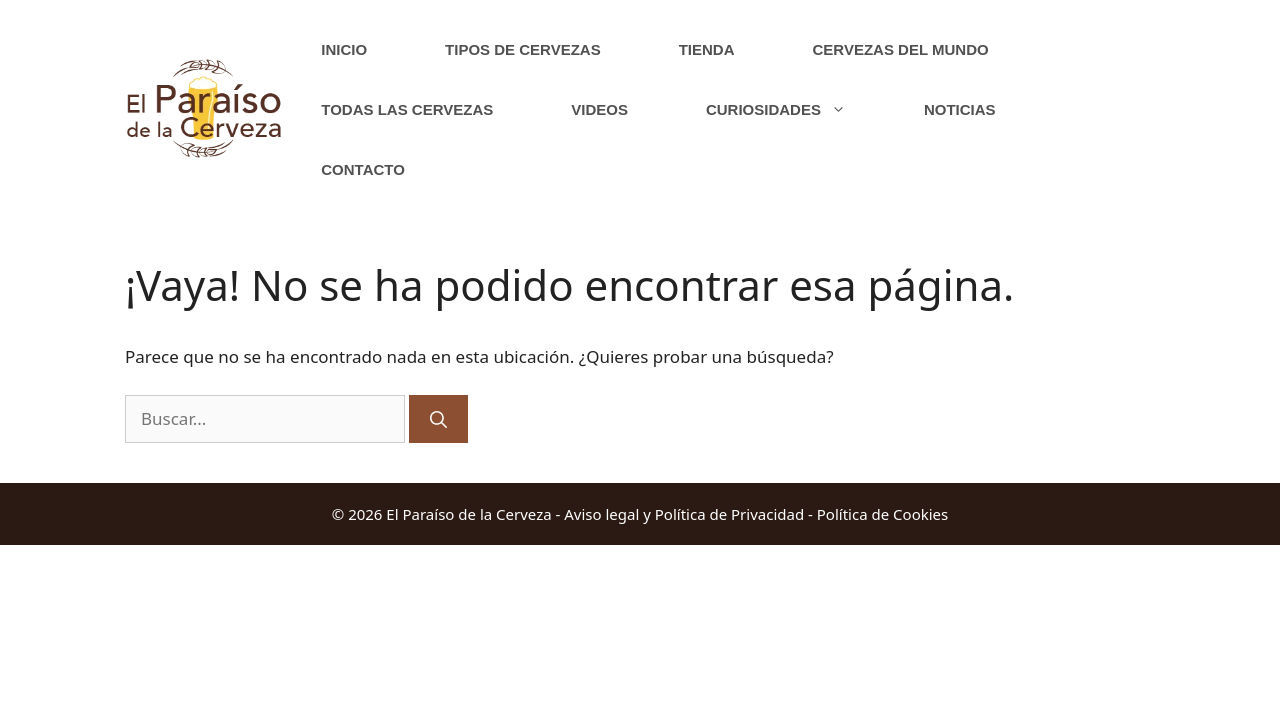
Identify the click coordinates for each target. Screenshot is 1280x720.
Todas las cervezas (407, 109)
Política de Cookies (882, 514)
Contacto (363, 169)
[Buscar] (438, 419)
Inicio (344, 49)
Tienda (707, 49)
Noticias (960, 109)
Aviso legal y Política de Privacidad (684, 514)
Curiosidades (795, 110)
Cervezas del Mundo (901, 49)
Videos (599, 109)
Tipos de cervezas (523, 49)
